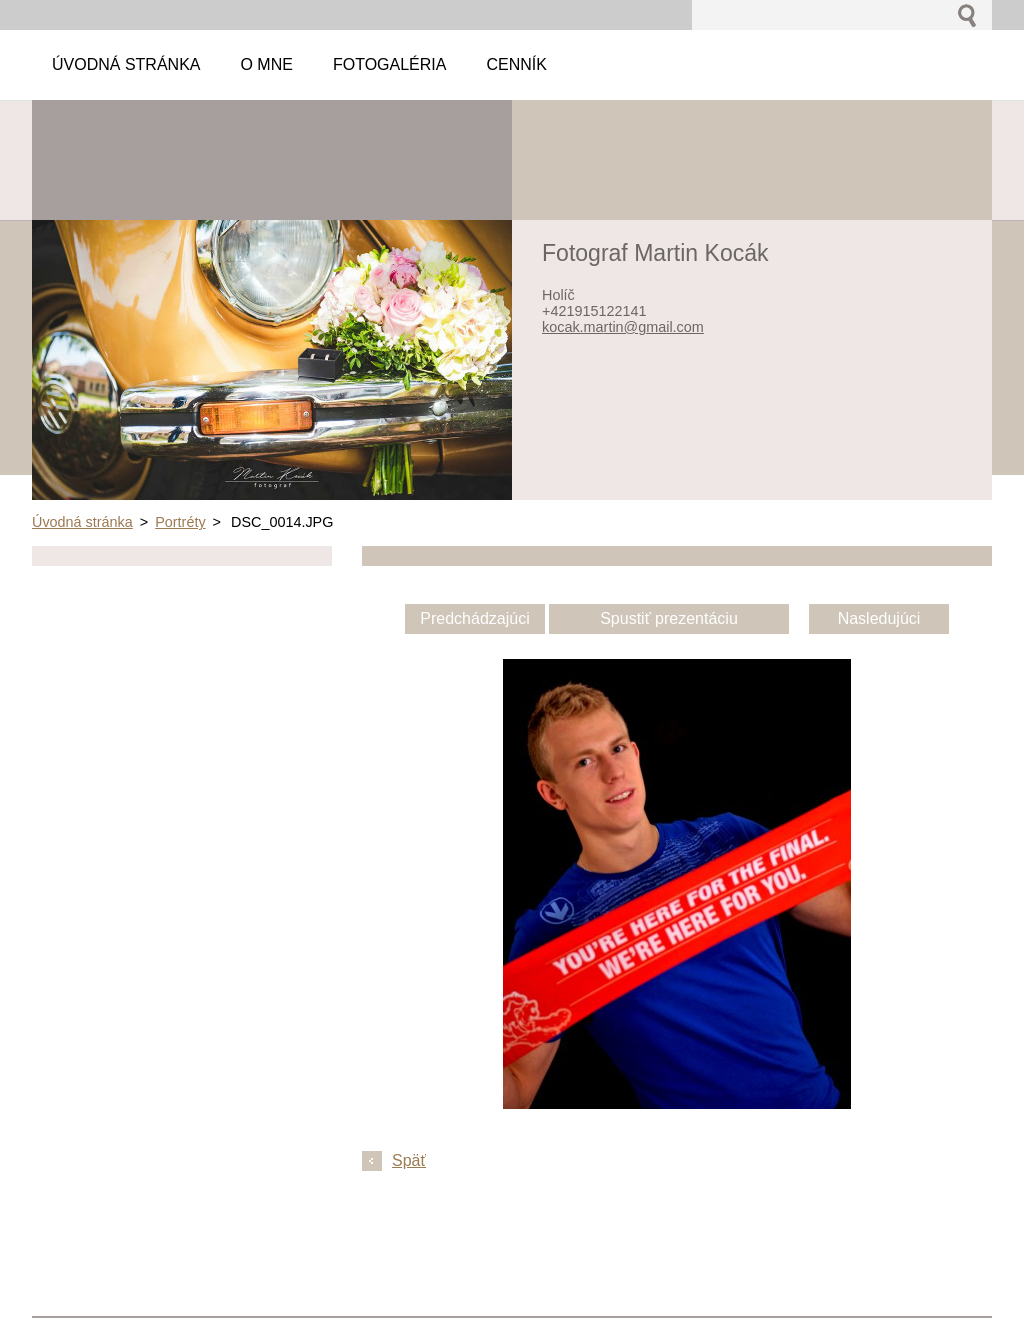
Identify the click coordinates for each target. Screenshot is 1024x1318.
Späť (409, 1160)
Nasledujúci (879, 618)
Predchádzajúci (474, 618)
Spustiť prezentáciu (669, 618)
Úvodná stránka (82, 522)
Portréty (180, 522)
